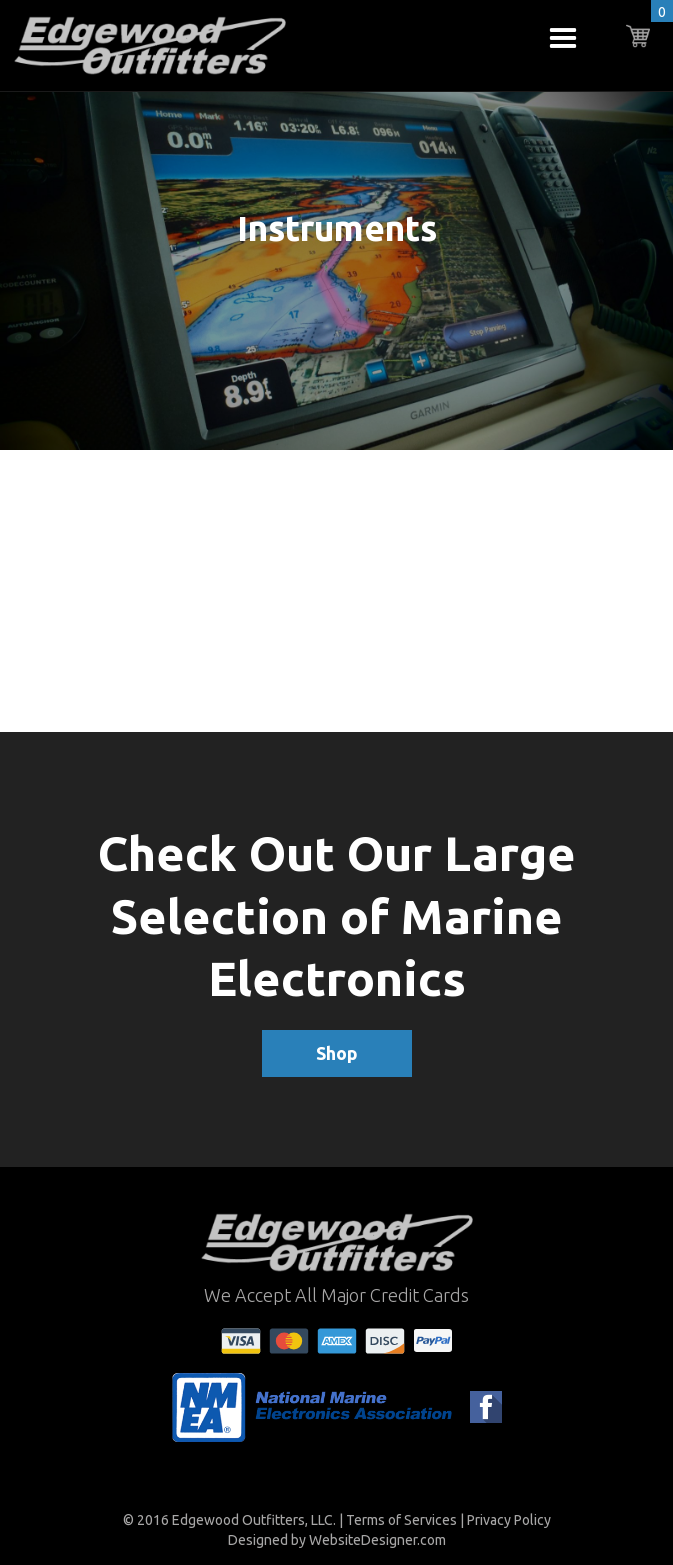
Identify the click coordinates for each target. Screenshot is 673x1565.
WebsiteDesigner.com (377, 1540)
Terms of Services (401, 1520)
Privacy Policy (509, 1520)
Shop (337, 1053)
